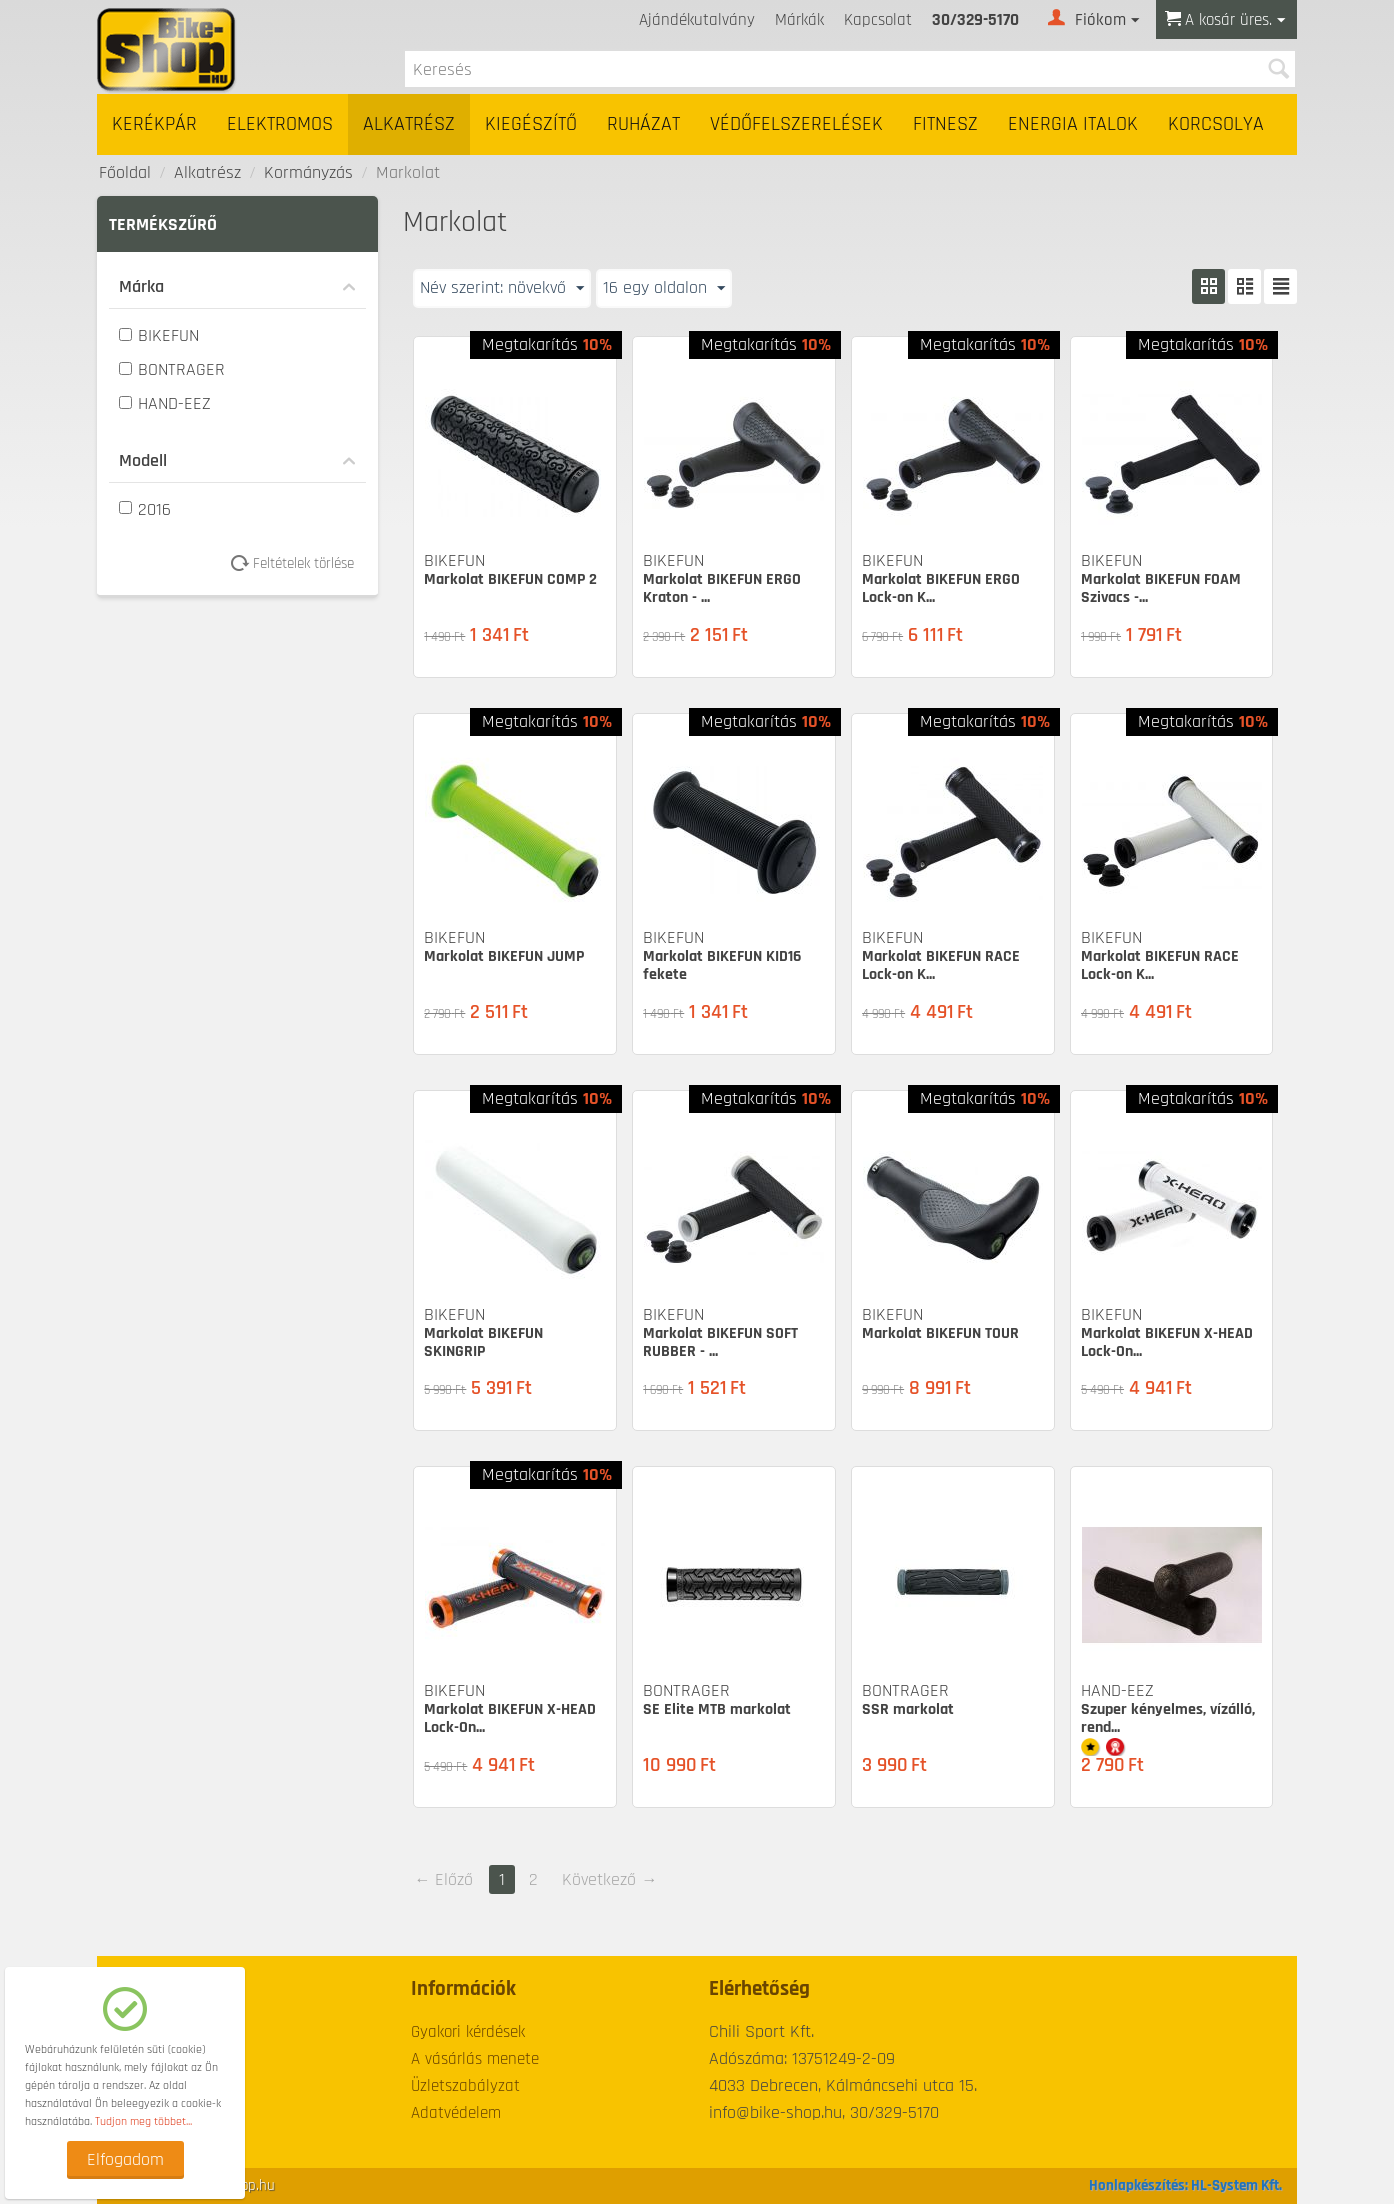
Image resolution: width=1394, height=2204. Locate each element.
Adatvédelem (456, 2113)
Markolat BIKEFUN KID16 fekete (722, 965)
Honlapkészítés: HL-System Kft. (1185, 2185)
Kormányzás (308, 172)
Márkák (799, 20)
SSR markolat (908, 1709)
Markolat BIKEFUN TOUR (940, 1333)
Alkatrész (409, 124)
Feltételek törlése (299, 563)
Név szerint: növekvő (502, 287)
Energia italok (1073, 124)
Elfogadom (125, 2159)
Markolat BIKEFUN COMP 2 (510, 579)
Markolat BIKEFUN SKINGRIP (483, 1342)
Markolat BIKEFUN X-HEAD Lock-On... (1167, 1342)
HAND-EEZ (165, 403)
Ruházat (643, 124)
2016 (145, 509)
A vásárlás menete (475, 2059)
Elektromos (280, 124)
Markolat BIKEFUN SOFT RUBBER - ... (720, 1342)
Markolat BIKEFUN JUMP (504, 956)
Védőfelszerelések (796, 124)
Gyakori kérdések (468, 2032)
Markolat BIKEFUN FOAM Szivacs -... (1161, 588)
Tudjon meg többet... (143, 2121)
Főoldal (125, 172)
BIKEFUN (159, 335)
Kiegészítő (531, 124)
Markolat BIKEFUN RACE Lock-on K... (941, 965)
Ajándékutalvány (697, 20)
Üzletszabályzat (465, 2086)
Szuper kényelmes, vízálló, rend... (1168, 1718)
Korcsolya (1216, 124)
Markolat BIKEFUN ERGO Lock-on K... (941, 588)
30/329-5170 (975, 20)
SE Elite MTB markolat (717, 1709)
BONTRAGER (172, 369)
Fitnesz (945, 124)
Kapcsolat (878, 20)
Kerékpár (154, 124)
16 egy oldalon (664, 287)
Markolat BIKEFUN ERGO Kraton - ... (722, 588)
